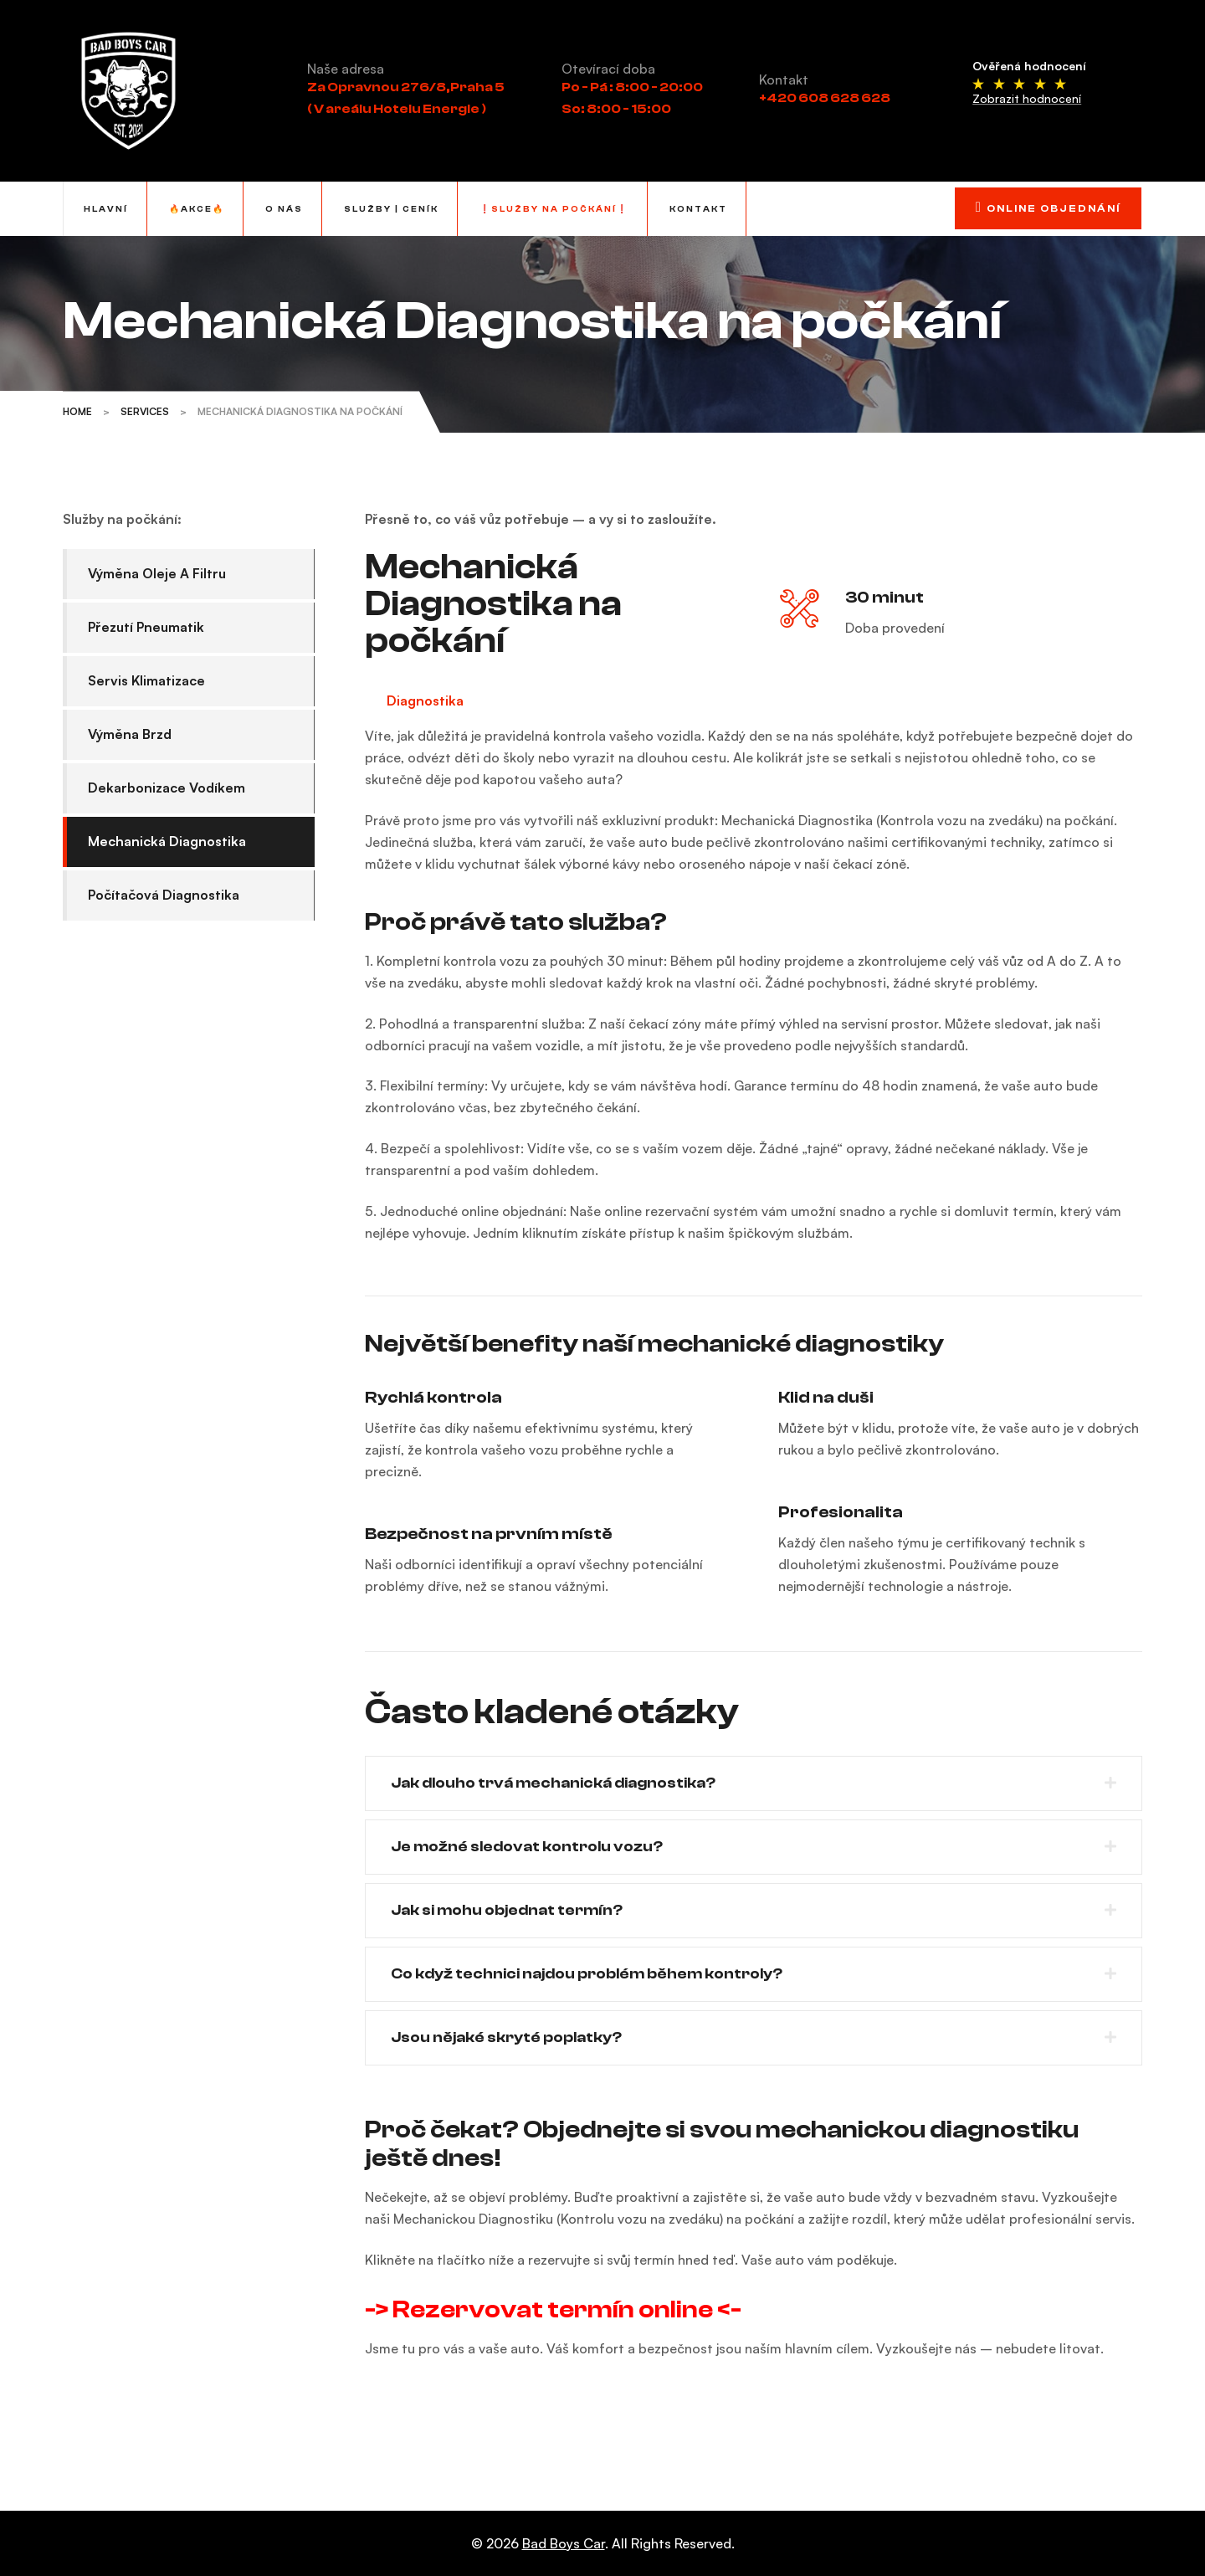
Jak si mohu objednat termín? (507, 1910)
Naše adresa (345, 68)
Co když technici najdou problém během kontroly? (586, 1974)
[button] (754, 1783)
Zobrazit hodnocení (1026, 98)
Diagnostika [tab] (425, 700)
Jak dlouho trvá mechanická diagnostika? (553, 1783)
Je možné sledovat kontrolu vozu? (527, 1846)
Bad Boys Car (563, 2543)
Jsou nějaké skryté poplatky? (506, 2037)
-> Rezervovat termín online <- (553, 2309)
